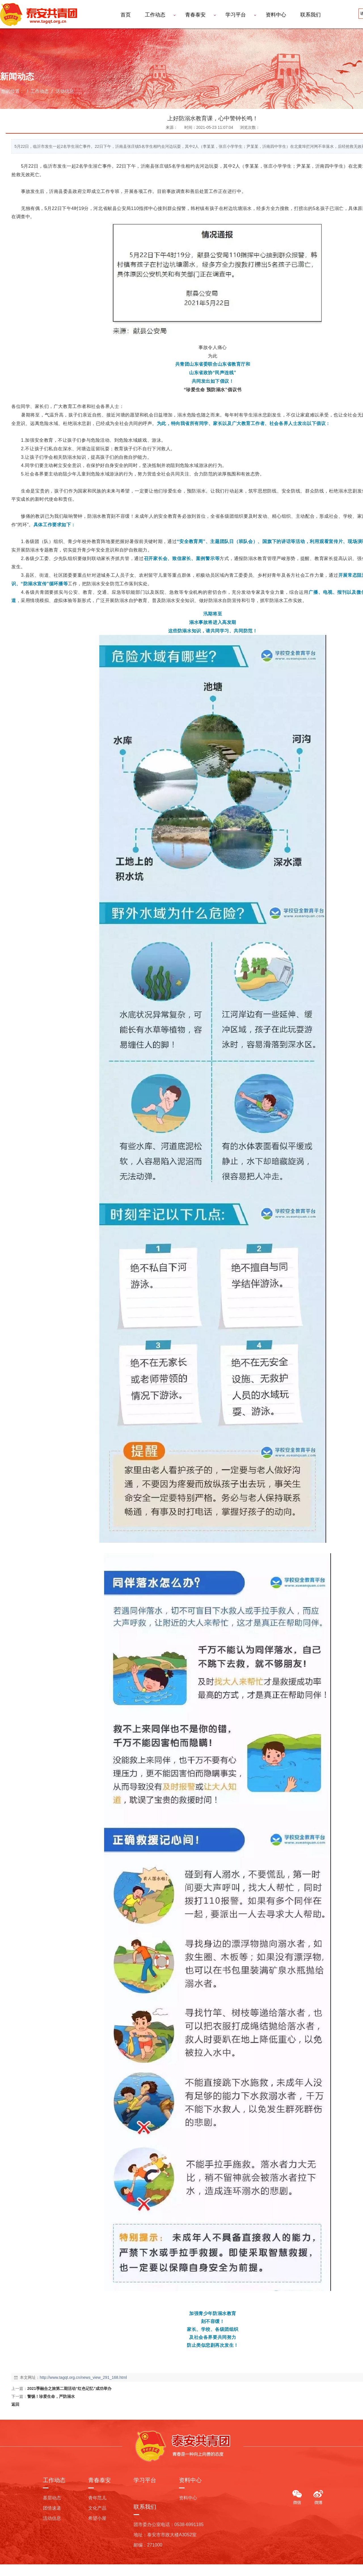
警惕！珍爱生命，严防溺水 (51, 2396)
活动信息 (63, 91)
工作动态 (155, 15)
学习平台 (235, 15)
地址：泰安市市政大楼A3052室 (165, 2534)
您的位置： (12, 91)
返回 (15, 2404)
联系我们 (310, 15)
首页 (126, 15)
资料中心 (276, 15)
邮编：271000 (148, 2545)
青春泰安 (195, 15)
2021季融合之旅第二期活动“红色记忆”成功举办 (69, 2388)
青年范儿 (97, 2497)
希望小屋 (97, 2518)
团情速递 (52, 2508)
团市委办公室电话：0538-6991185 (169, 2524)
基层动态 (52, 2497)
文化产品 (97, 2508)
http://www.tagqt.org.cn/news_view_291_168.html (83, 2377)
